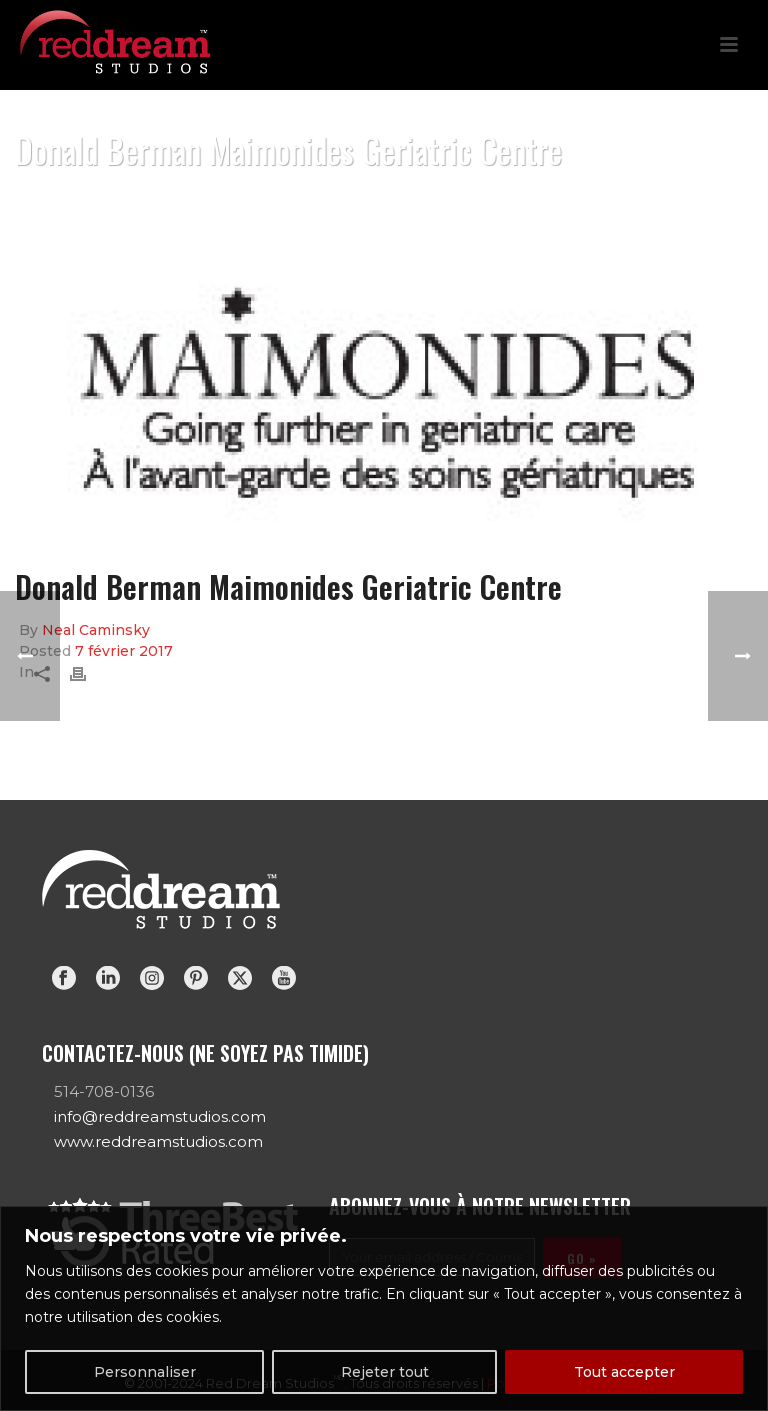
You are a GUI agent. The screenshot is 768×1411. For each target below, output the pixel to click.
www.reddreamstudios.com (158, 1141)
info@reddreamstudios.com (160, 1116)
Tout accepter (624, 1372)
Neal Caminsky (96, 630)
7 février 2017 (124, 651)
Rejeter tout (385, 1372)
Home (439, 201)
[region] (384, 1308)
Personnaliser (145, 1372)
